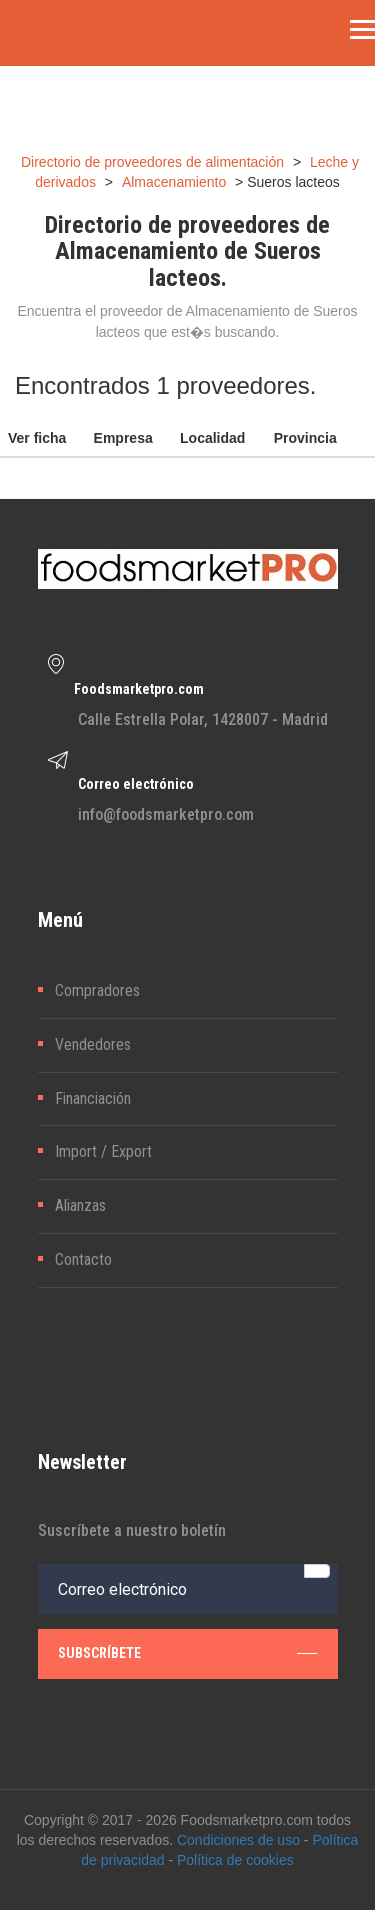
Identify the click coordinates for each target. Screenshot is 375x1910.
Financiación (93, 1098)
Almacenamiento (174, 182)
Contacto (83, 1259)
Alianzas (80, 1205)
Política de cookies (235, 1860)
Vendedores (93, 1044)
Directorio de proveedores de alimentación (152, 162)
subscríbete (187, 1653)
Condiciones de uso (238, 1840)
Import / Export (103, 1151)
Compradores (97, 990)
